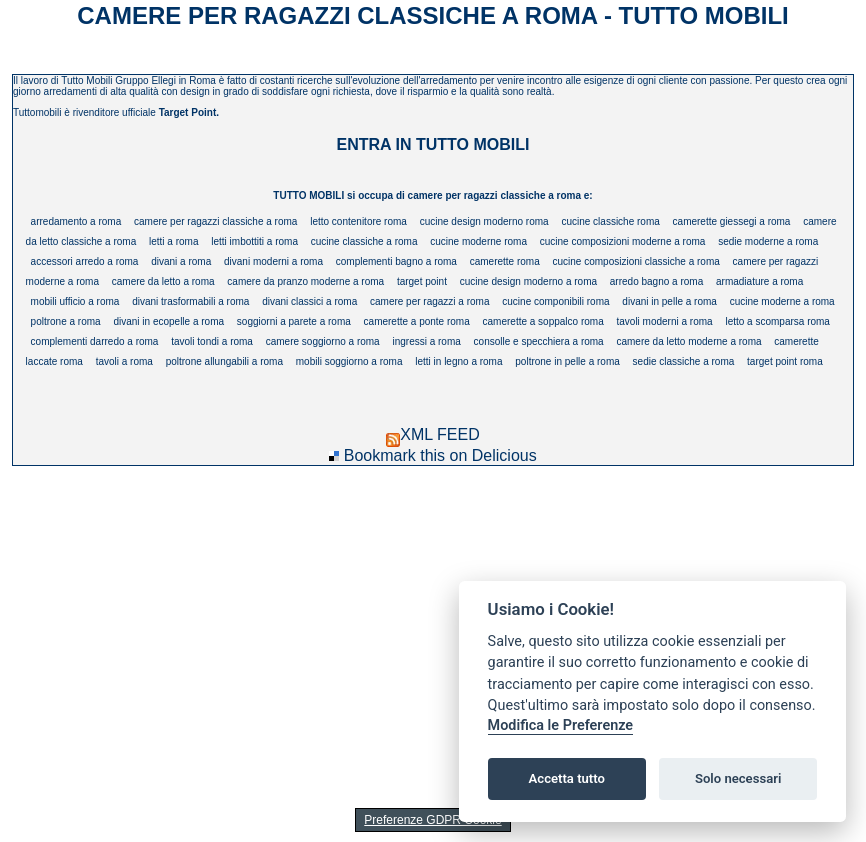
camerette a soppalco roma (543, 321)
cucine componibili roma (555, 301)
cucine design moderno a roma (528, 281)
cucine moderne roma (478, 241)
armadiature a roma (759, 281)
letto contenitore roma (358, 221)
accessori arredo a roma (85, 261)
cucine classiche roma (610, 221)
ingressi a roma (426, 341)
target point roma (785, 361)
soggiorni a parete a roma (294, 321)
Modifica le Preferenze (561, 725)
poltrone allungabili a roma (224, 361)
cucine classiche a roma (364, 241)
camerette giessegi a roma (732, 221)
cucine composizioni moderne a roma (623, 241)
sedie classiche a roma (684, 361)
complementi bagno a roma (396, 261)
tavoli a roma (124, 361)
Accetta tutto (567, 778)
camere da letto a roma (163, 281)
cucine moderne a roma (782, 301)
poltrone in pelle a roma (567, 361)
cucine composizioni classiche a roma (636, 261)
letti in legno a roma (458, 361)
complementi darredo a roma (95, 341)
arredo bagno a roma (656, 281)
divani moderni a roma (273, 261)
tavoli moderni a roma (664, 321)
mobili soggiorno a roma (349, 361)
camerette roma (505, 261)
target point (422, 281)
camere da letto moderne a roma (688, 341)
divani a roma (181, 261)
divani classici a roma (309, 301)
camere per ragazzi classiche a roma (215, 221)
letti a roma (173, 241)
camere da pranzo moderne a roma (305, 281)
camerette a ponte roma (417, 321)
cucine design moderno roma (484, 221)
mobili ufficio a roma (75, 301)
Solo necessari (738, 778)
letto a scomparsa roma (777, 321)
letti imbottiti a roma (254, 241)
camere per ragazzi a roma (430, 301)
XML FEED (432, 434)
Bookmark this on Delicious (440, 455)
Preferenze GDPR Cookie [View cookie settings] (432, 820)
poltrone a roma (66, 321)
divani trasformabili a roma (190, 301)
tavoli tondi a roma (212, 341)
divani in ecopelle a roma (168, 321)
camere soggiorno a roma (323, 341)
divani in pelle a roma (669, 301)
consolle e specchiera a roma (539, 341)
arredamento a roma (76, 221)
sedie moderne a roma (768, 241)
